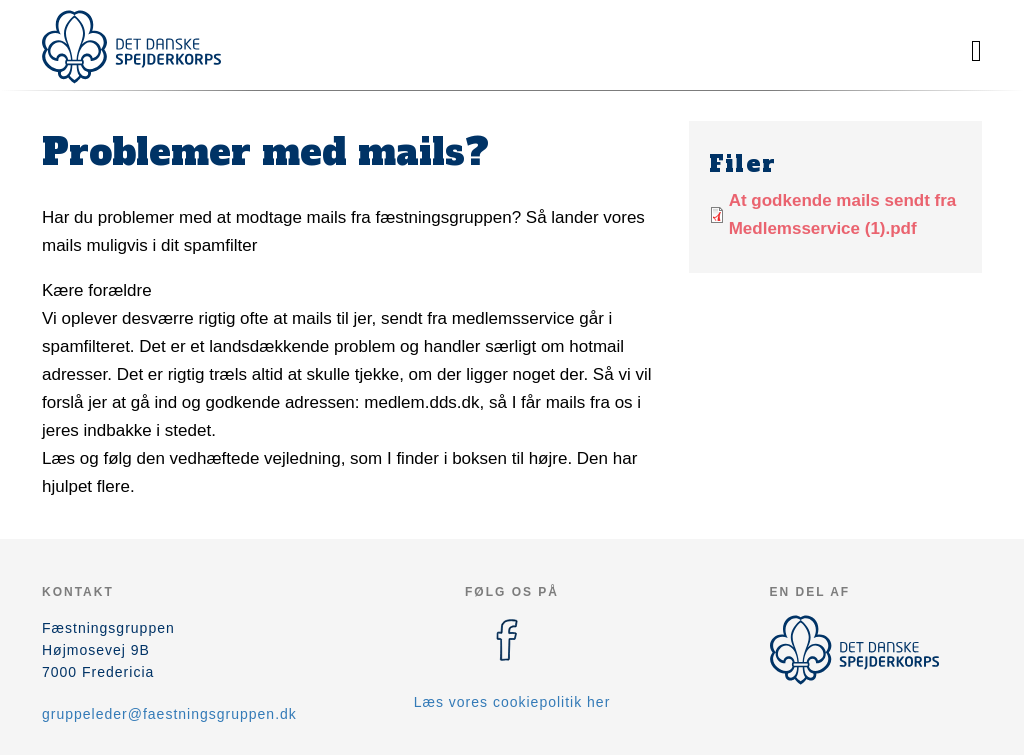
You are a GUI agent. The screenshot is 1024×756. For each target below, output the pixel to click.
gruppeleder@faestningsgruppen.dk (169, 714)
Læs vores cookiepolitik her (512, 702)
